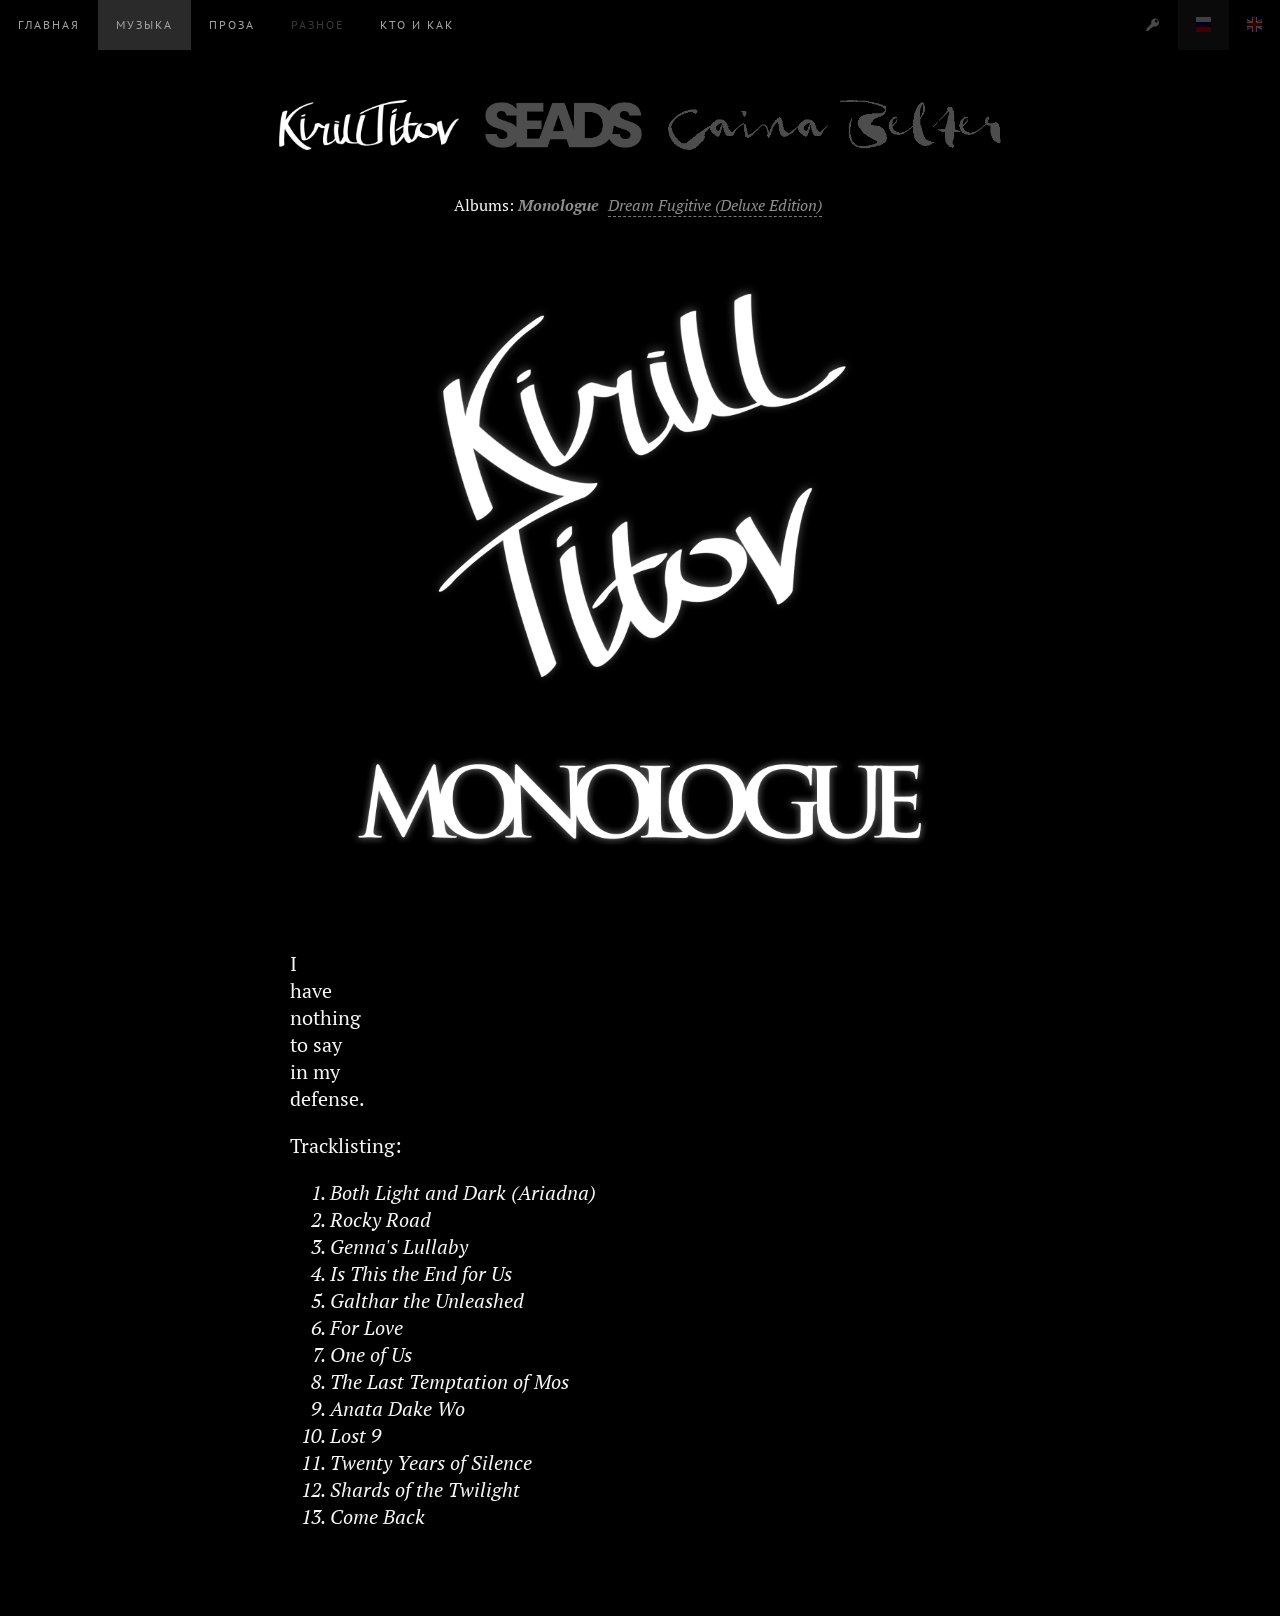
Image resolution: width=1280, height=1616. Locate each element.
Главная (49, 24)
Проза (232, 24)
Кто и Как (417, 24)
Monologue (558, 205)
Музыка (144, 24)
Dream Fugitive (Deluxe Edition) (715, 205)
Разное (317, 24)
